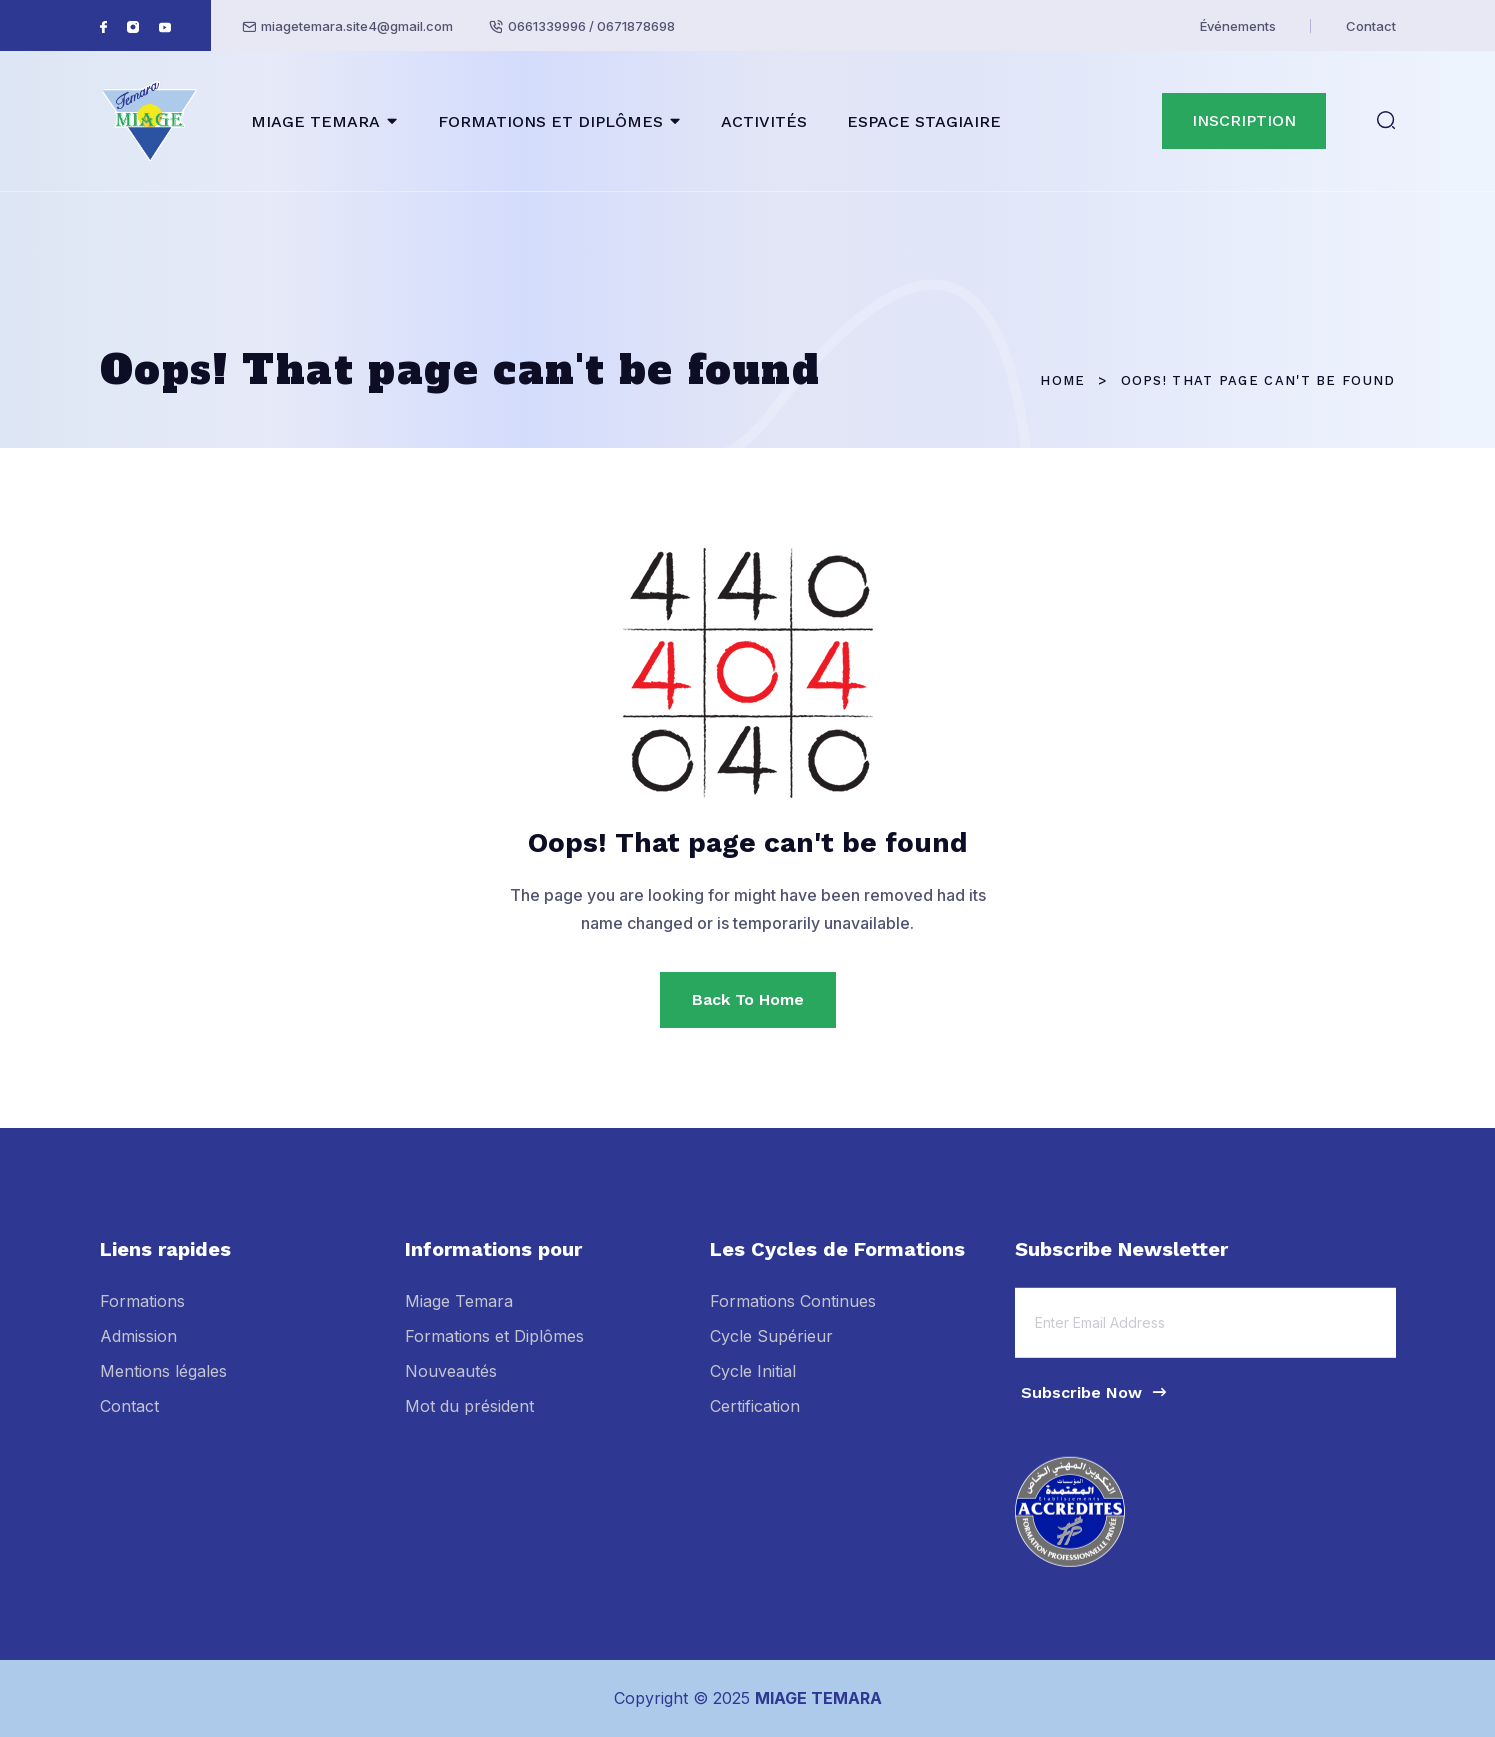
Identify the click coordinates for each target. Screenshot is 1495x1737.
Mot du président (469, 1419)
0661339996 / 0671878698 (591, 26)
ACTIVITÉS (764, 121)
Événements (1238, 26)
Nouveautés (451, 1384)
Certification (755, 1419)
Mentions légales (163, 1384)
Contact (1371, 26)
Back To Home (748, 999)
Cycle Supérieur (771, 1349)
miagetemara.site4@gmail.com (357, 26)
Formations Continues (793, 1313)
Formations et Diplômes (494, 1349)
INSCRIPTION (1244, 120)
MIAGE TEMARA (315, 121)
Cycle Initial (753, 1384)
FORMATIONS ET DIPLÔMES (550, 121)
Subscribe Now (1095, 1404)
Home (1062, 380)
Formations (142, 1313)
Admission (138, 1349)
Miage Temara (459, 1313)
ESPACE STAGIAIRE (924, 121)
